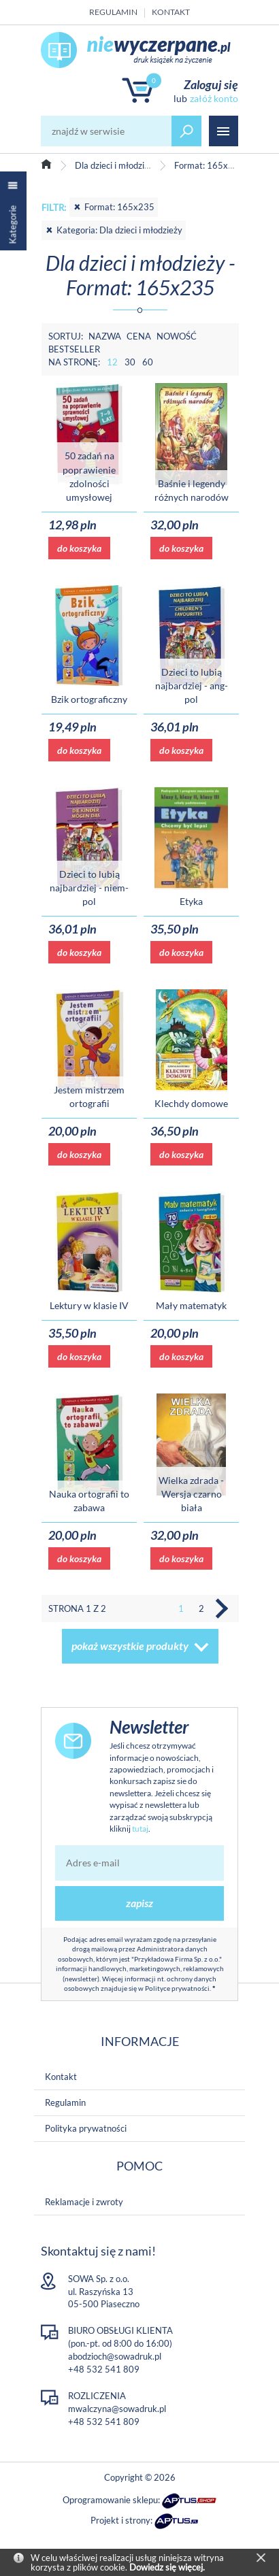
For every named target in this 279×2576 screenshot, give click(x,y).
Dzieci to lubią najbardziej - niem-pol (89, 888)
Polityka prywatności (86, 2128)
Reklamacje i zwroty (84, 2201)
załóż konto (214, 98)
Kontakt (171, 12)
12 (112, 362)
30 (130, 362)
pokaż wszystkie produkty (129, 1645)
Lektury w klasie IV (89, 1305)
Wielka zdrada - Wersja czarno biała (191, 1494)
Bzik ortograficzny (89, 699)
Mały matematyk (191, 1305)
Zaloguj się (211, 84)
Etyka (191, 901)
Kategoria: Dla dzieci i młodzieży (113, 230)
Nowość (177, 336)
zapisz (139, 1902)
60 (147, 362)
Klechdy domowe (191, 1103)
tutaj (140, 1828)
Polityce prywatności (177, 1988)
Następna (222, 1608)
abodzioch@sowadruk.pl (114, 2356)
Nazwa (104, 336)
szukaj (186, 131)
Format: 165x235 (113, 206)
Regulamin (113, 12)
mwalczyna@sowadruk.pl (117, 2408)
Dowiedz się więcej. (167, 2567)
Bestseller (74, 349)
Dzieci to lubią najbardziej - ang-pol (191, 686)
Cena (139, 336)
